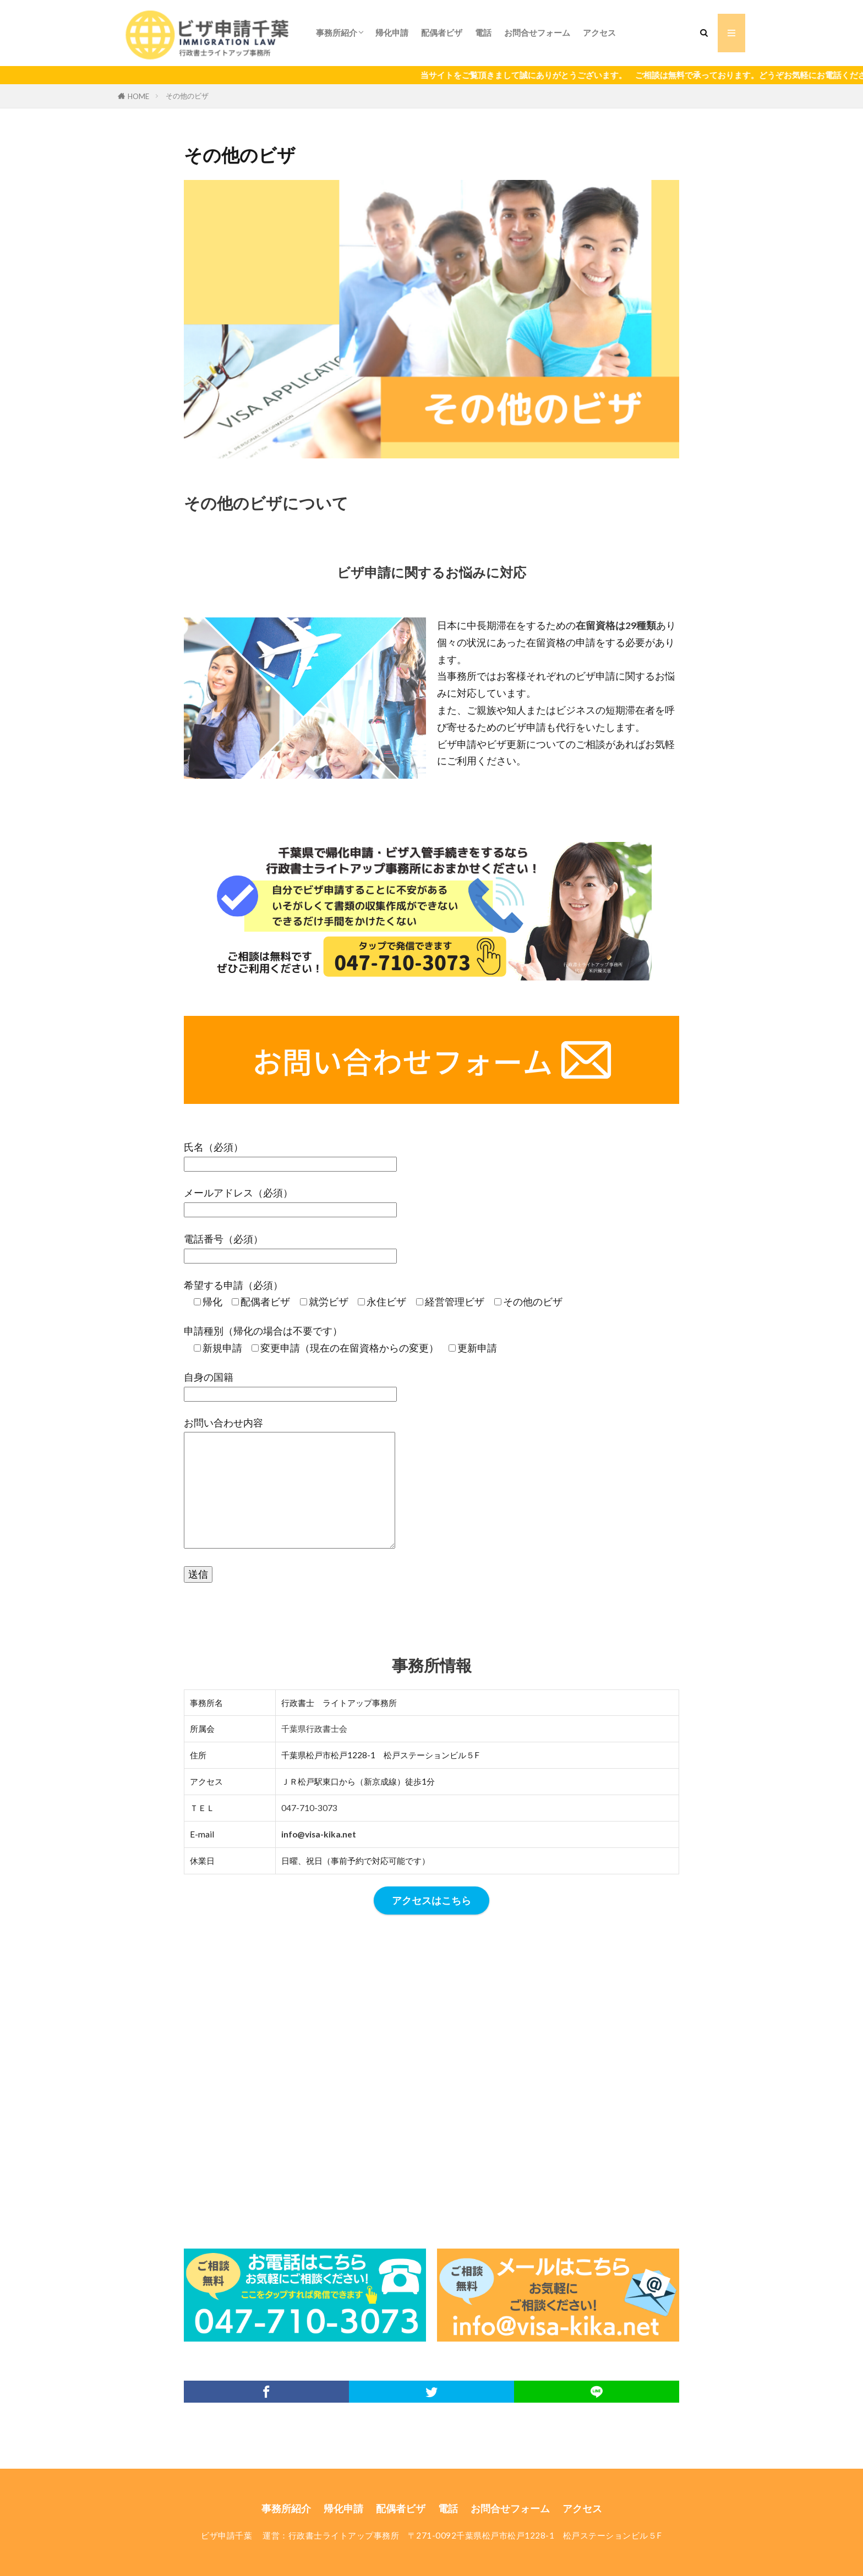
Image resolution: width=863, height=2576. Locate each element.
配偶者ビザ (441, 32)
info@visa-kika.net (318, 1834)
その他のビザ (187, 95)
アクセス (599, 32)
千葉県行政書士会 (314, 1728)
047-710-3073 (309, 1808)
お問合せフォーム (537, 32)
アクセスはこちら (431, 1900)
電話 (483, 32)
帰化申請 (391, 32)
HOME (138, 96)
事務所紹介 (336, 32)
